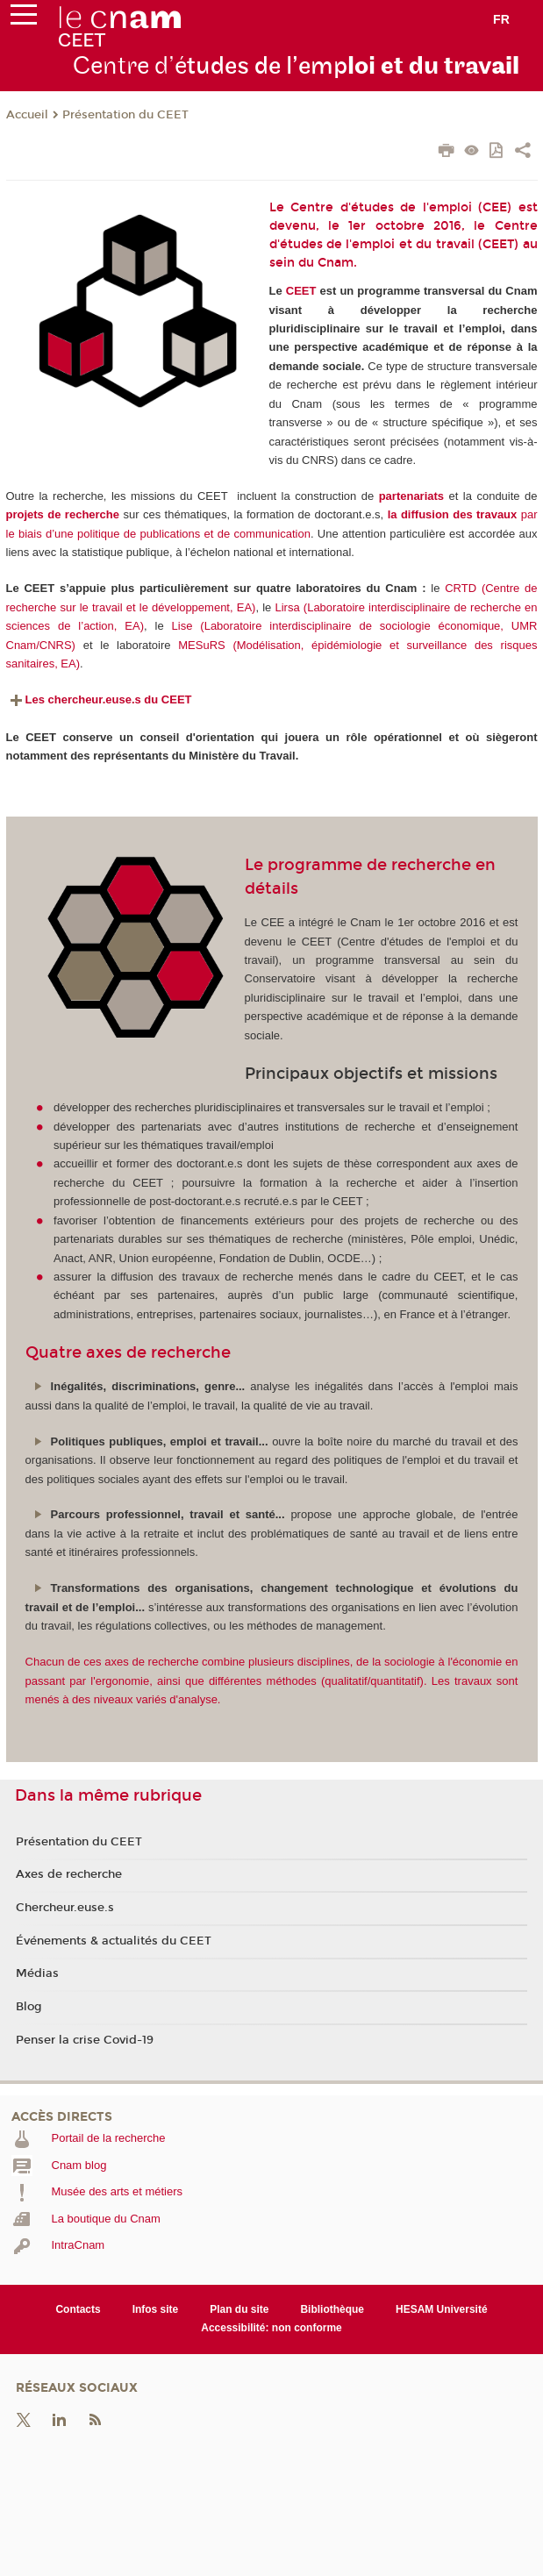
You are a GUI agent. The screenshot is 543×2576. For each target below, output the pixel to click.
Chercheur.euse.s (65, 1908)
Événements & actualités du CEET (113, 1941)
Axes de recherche (69, 1874)
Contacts (77, 2309)
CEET (301, 290)
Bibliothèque (332, 2309)
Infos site (155, 2309)
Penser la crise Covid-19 (85, 2040)
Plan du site (239, 2309)
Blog (29, 2007)
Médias (37, 1973)
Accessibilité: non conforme (271, 2328)
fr (501, 19)
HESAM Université (442, 2309)
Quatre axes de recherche (128, 1352)
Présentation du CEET (125, 115)
